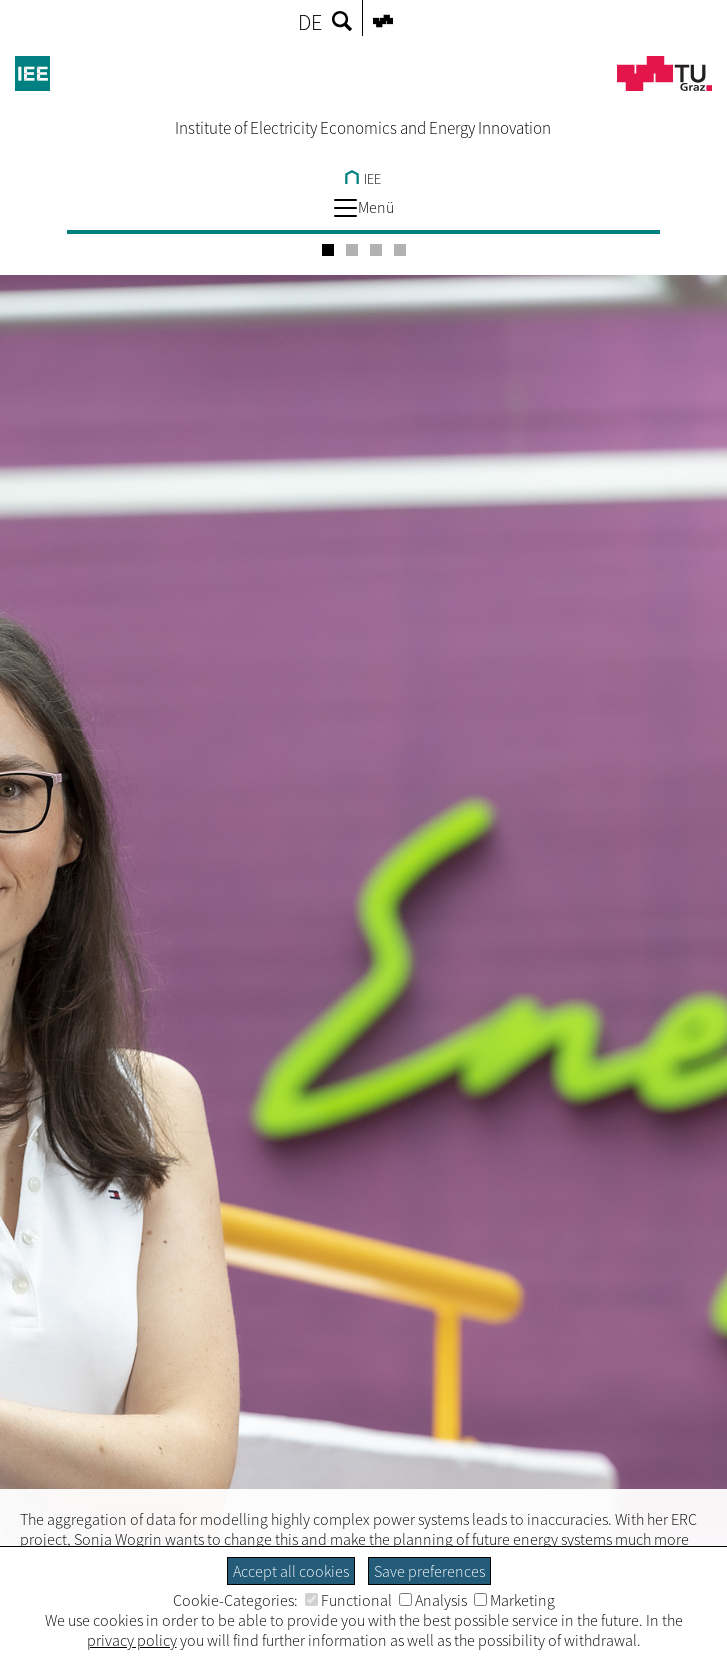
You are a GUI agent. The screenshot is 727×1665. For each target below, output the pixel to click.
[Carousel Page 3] (376, 250)
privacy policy (132, 1640)
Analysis (433, 1600)
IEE (363, 179)
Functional (348, 1600)
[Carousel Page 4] (400, 250)
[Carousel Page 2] (352, 250)
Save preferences (429, 1571)
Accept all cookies (291, 1571)
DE (310, 22)
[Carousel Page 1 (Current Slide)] (328, 250)
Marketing (514, 1600)
